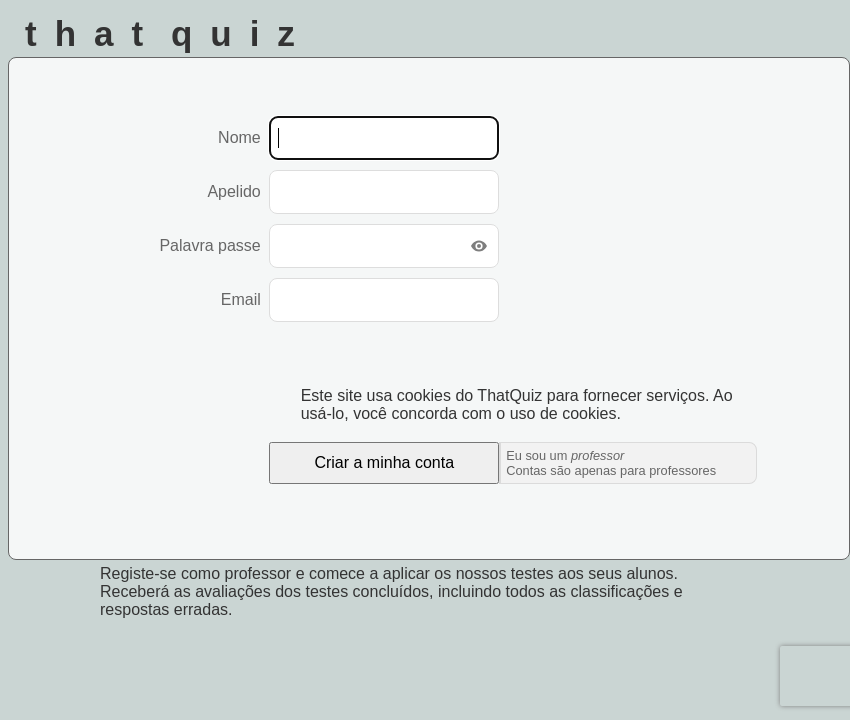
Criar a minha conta (384, 462)
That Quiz (169, 33)
